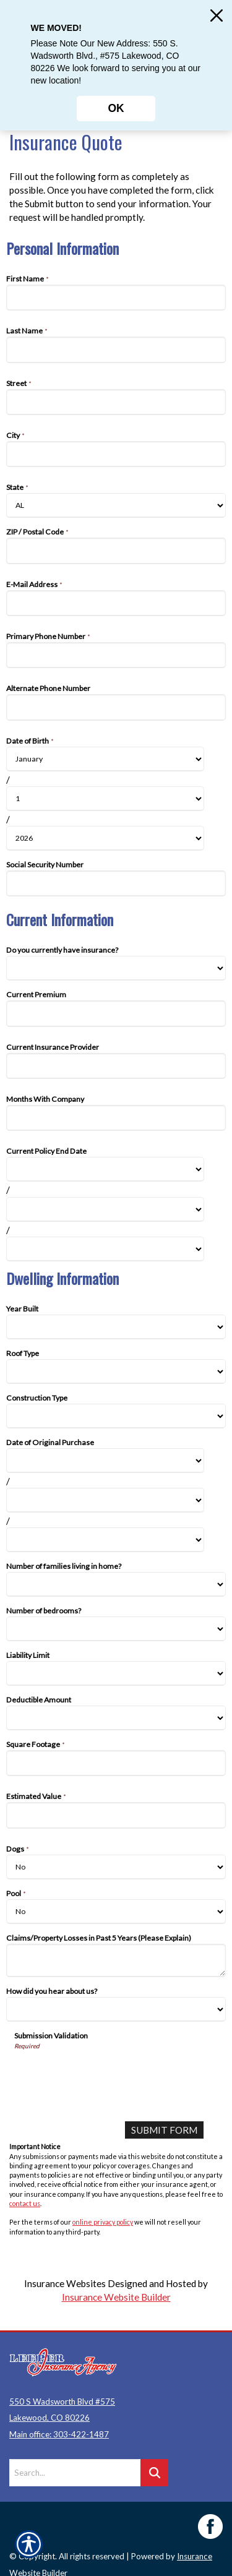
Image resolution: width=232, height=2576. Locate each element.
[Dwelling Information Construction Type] (116, 1416)
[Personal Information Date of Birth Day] (105, 798)
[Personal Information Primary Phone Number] (116, 655)
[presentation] (108, 2074)
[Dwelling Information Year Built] (116, 1327)
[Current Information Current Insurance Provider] (116, 1066)
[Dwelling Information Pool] (116, 1911)
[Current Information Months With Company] (116, 1118)
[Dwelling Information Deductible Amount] (116, 1718)
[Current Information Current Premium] (116, 1013)
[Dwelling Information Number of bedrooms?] (116, 1628)
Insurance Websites (65, 2283)
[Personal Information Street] (116, 402)
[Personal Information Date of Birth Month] (105, 759)
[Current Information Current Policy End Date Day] (105, 1209)
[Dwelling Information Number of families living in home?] (116, 1584)
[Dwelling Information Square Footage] (116, 1763)
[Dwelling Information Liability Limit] (116, 1673)
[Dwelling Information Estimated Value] (116, 1815)
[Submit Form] (164, 2130)
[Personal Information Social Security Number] (116, 883)
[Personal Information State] (116, 505)
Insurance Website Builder (116, 2297)
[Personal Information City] (116, 454)
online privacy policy (102, 2222)
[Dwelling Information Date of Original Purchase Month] (105, 1460)
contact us (24, 2203)
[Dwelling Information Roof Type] (116, 1371)
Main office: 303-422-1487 (59, 2426)
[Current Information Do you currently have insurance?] (116, 968)
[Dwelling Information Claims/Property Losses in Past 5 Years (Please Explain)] (116, 1960)
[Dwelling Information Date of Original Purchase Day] (105, 1500)
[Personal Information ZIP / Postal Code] (116, 551)
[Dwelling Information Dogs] (116, 1867)
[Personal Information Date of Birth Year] (105, 838)
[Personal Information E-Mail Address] (116, 603)
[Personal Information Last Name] (116, 350)
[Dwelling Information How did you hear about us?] (116, 2009)
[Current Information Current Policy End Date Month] (105, 1169)
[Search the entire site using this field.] (74, 2464)
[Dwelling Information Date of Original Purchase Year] (105, 1539)
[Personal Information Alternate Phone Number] (116, 707)
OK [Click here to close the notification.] (116, 108)
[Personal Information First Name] (116, 298)
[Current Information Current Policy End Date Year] (105, 1249)
